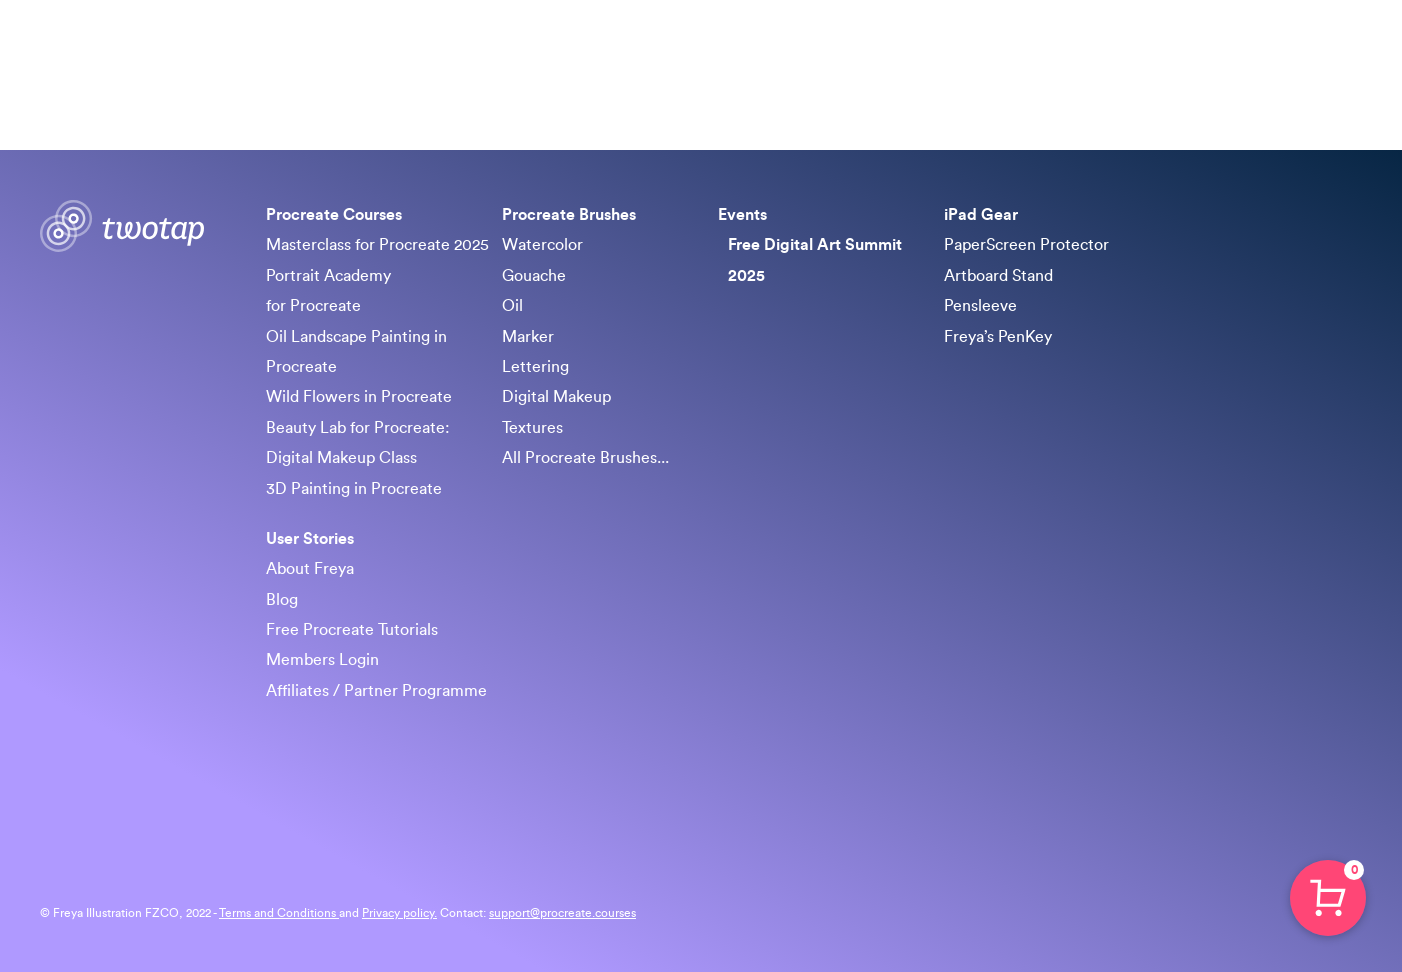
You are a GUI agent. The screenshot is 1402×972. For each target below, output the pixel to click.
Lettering (535, 367)
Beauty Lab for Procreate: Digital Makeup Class (358, 443)
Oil (512, 306)
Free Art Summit (1011, 50)
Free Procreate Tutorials (352, 630)
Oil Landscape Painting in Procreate (356, 352)
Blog (282, 600)
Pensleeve (980, 306)
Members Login (322, 660)
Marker (528, 337)
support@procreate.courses (562, 913)
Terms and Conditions (279, 913)
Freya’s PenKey (998, 337)
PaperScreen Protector (1026, 245)
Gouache (534, 276)
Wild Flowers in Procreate (359, 397)
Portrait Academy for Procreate (328, 291)
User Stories (310, 539)
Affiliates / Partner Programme (376, 691)
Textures (532, 428)
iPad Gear (1132, 50)
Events (742, 215)
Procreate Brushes (859, 50)
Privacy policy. (399, 913)
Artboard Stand (998, 276)
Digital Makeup (556, 397)
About (1215, 50)
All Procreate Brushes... (585, 458)
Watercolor (542, 245)
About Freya (310, 569)
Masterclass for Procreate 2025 (377, 245)
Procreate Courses (700, 50)
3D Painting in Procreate (354, 489)
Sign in (1332, 50)
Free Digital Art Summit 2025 (815, 260)
